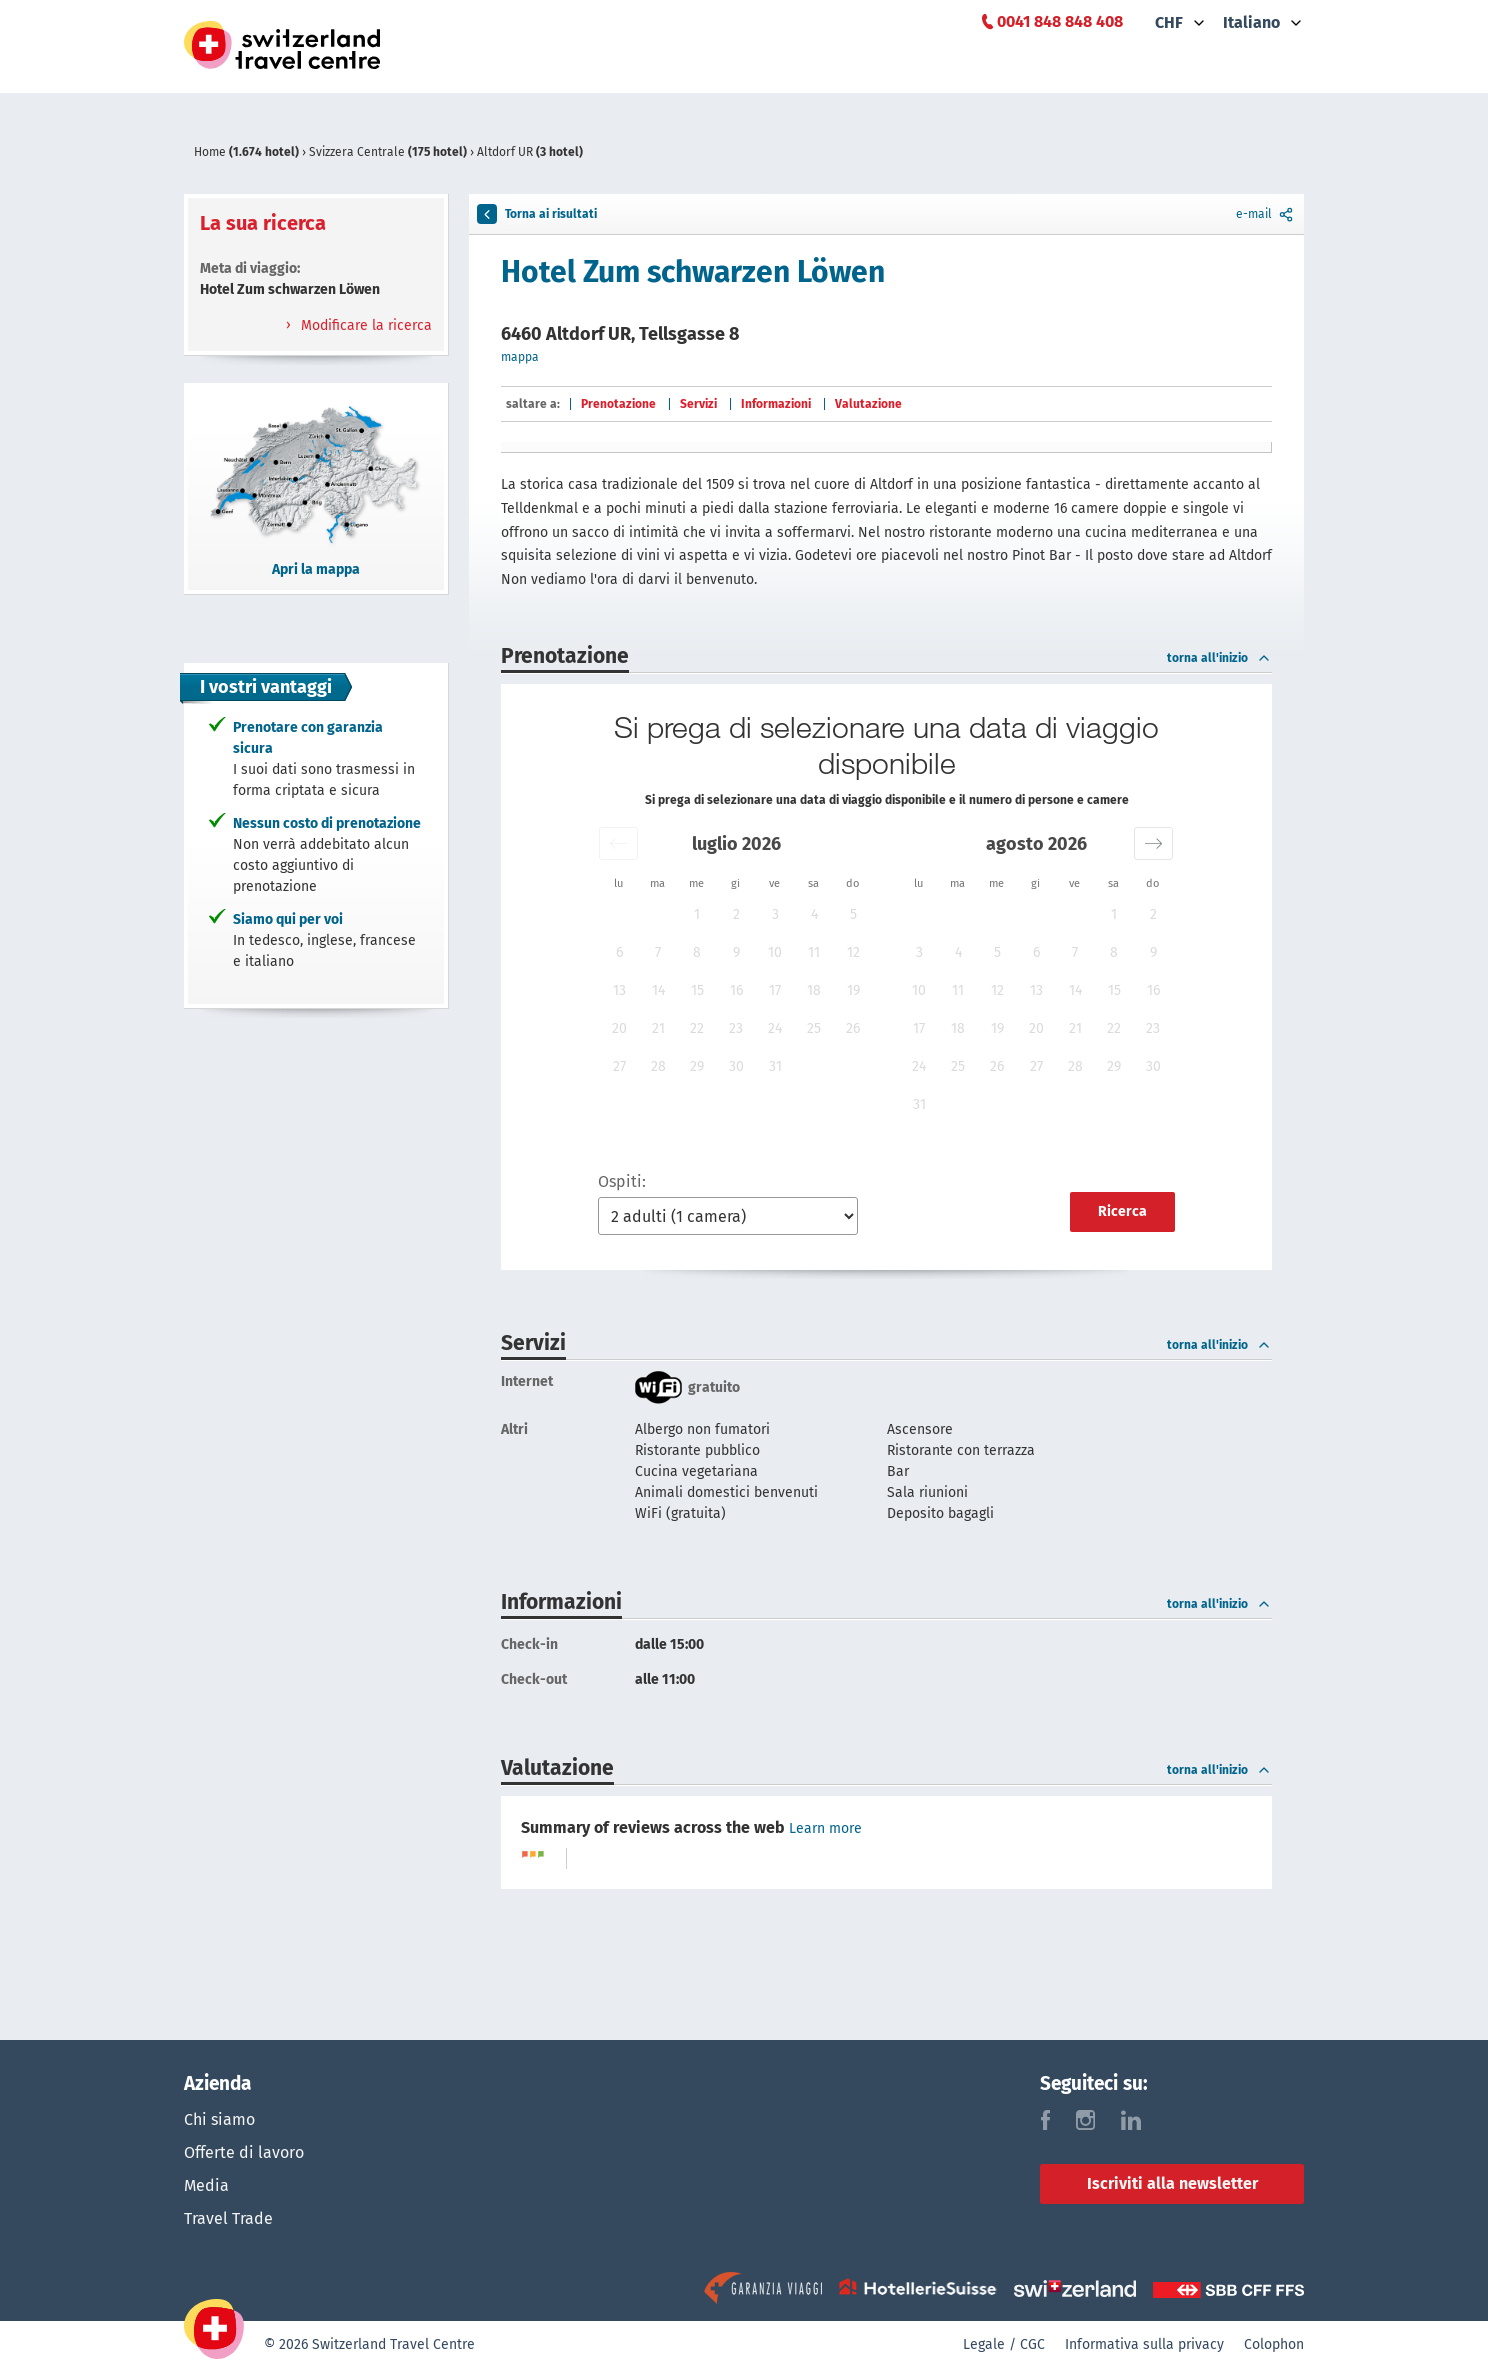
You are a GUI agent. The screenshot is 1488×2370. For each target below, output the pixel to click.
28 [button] (658, 1066)
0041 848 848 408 (1060, 21)
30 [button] (736, 1066)
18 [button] (814, 990)
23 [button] (736, 1028)
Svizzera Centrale (389, 152)
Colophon (1274, 2345)
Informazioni (776, 404)
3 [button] (775, 914)
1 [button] (697, 914)
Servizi (698, 404)
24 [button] (775, 1028)
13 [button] (619, 990)
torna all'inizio (1219, 658)
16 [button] (736, 990)
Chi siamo (219, 2119)
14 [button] (658, 990)
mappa (520, 357)
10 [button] (775, 952)
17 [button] (775, 990)
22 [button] (697, 1028)
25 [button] (814, 1028)
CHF (1169, 22)
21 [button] (658, 1028)
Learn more (825, 1828)
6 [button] (619, 952)
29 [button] (697, 1066)
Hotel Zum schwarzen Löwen (693, 272)
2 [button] (736, 914)
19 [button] (853, 990)
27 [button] (619, 1066)
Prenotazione (618, 404)
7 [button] (658, 952)
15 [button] (697, 990)
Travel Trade (228, 2221)
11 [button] (814, 952)
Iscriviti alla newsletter (1172, 2183)
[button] (618, 843)
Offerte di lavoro (244, 2153)
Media (206, 2187)
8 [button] (697, 952)
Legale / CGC (1004, 2345)
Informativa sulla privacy (1144, 2345)
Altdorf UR (530, 152)
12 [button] (853, 952)
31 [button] (775, 1066)
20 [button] (619, 1028)
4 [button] (814, 914)
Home (248, 152)
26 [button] (853, 1028)
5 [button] (853, 914)
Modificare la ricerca (364, 325)
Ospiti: (622, 1181)
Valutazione (868, 404)
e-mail (1266, 214)
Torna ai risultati (537, 214)
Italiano (1251, 22)
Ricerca (1122, 1211)
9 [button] (736, 952)
